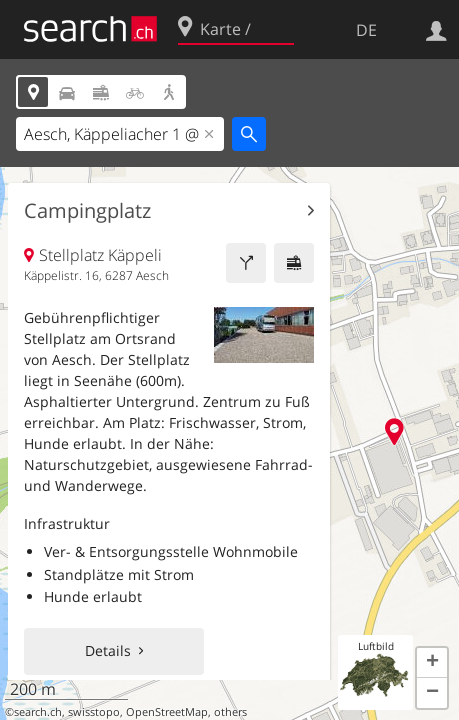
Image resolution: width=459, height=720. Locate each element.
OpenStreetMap (167, 712)
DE (366, 30)
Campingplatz (87, 211)
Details (108, 650)
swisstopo (94, 712)
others (230, 712)
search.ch (38, 712)
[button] (432, 663)
